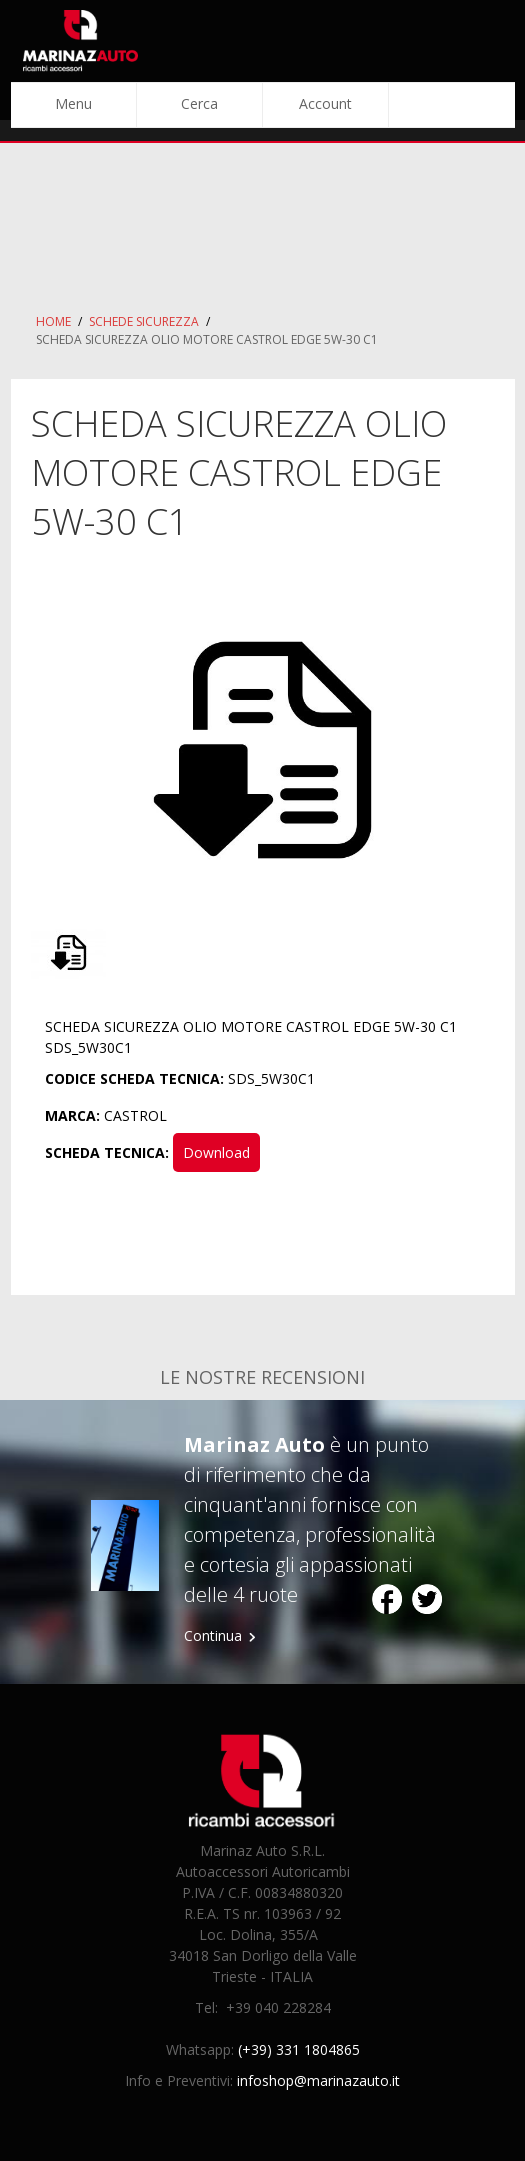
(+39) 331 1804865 (299, 2049)
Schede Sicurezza (144, 321)
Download (216, 1152)
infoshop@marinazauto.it (318, 2080)
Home (53, 321)
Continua (213, 1635)
